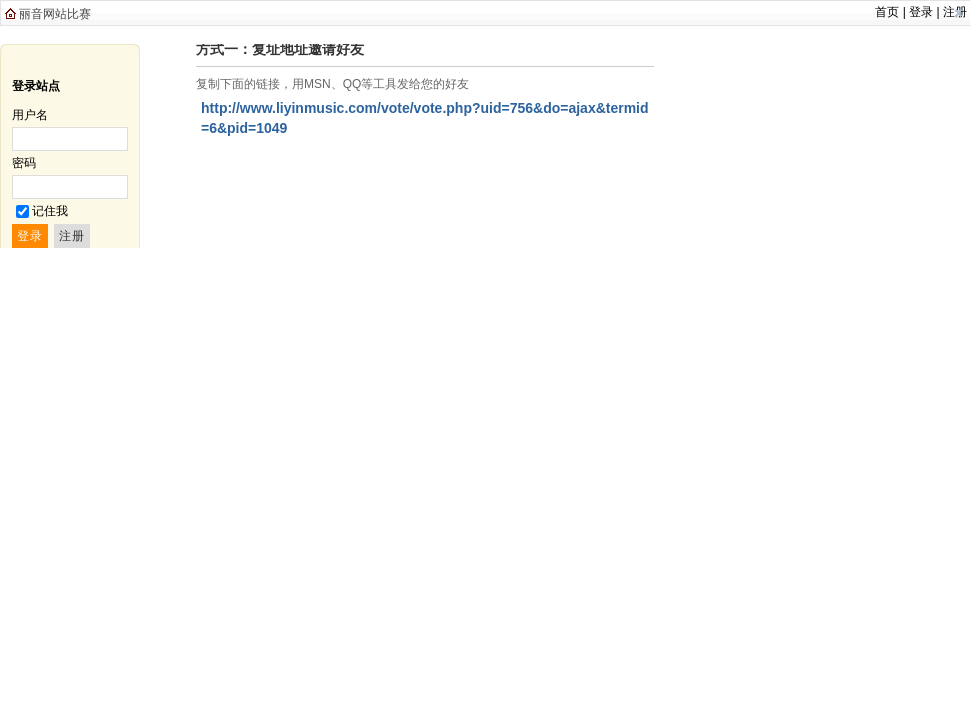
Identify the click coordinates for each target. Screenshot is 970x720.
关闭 (958, 13)
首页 (887, 12)
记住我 (50, 211)
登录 (921, 12)
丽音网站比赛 (55, 14)
